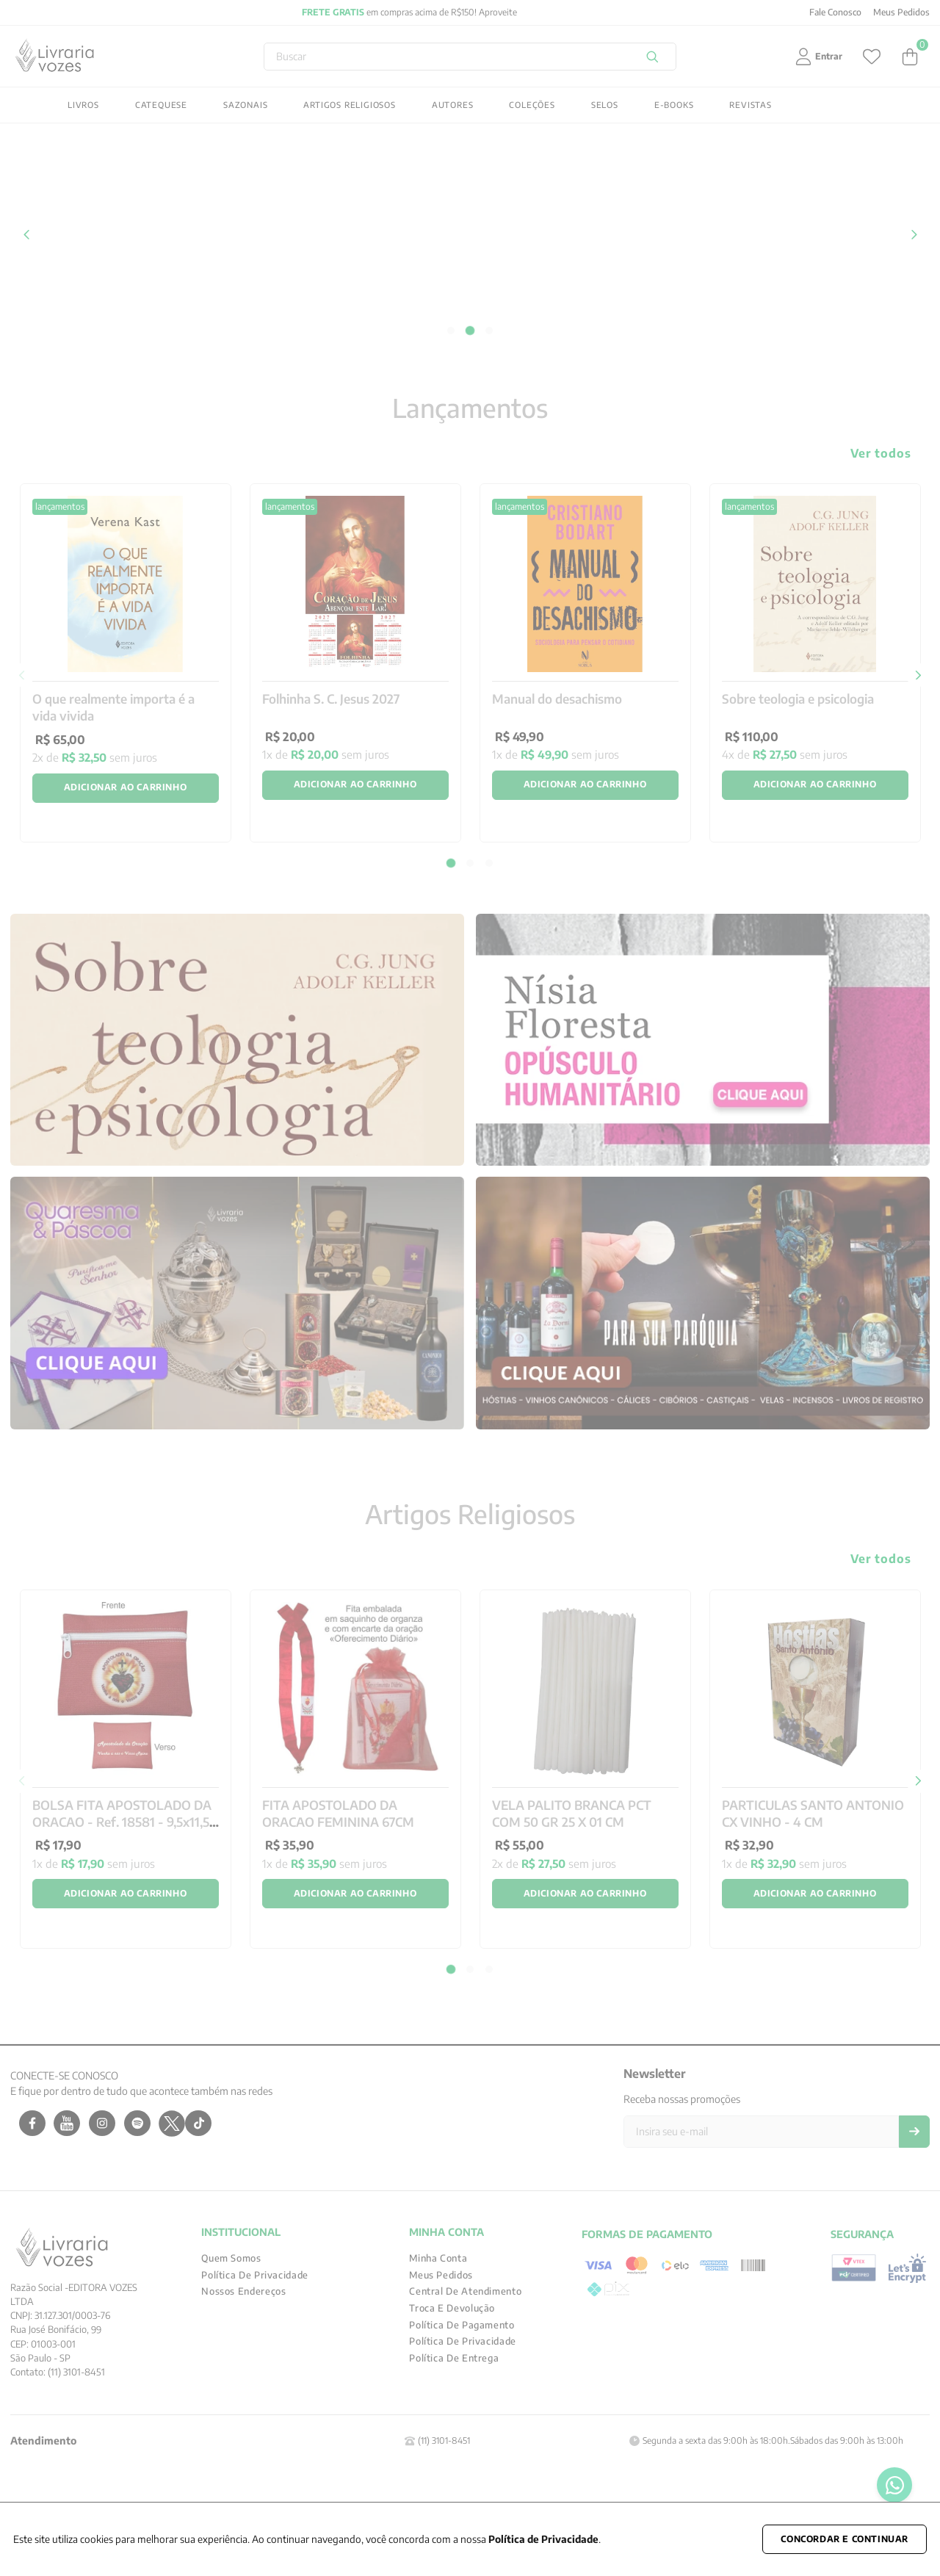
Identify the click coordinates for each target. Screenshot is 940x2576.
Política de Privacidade (543, 2539)
